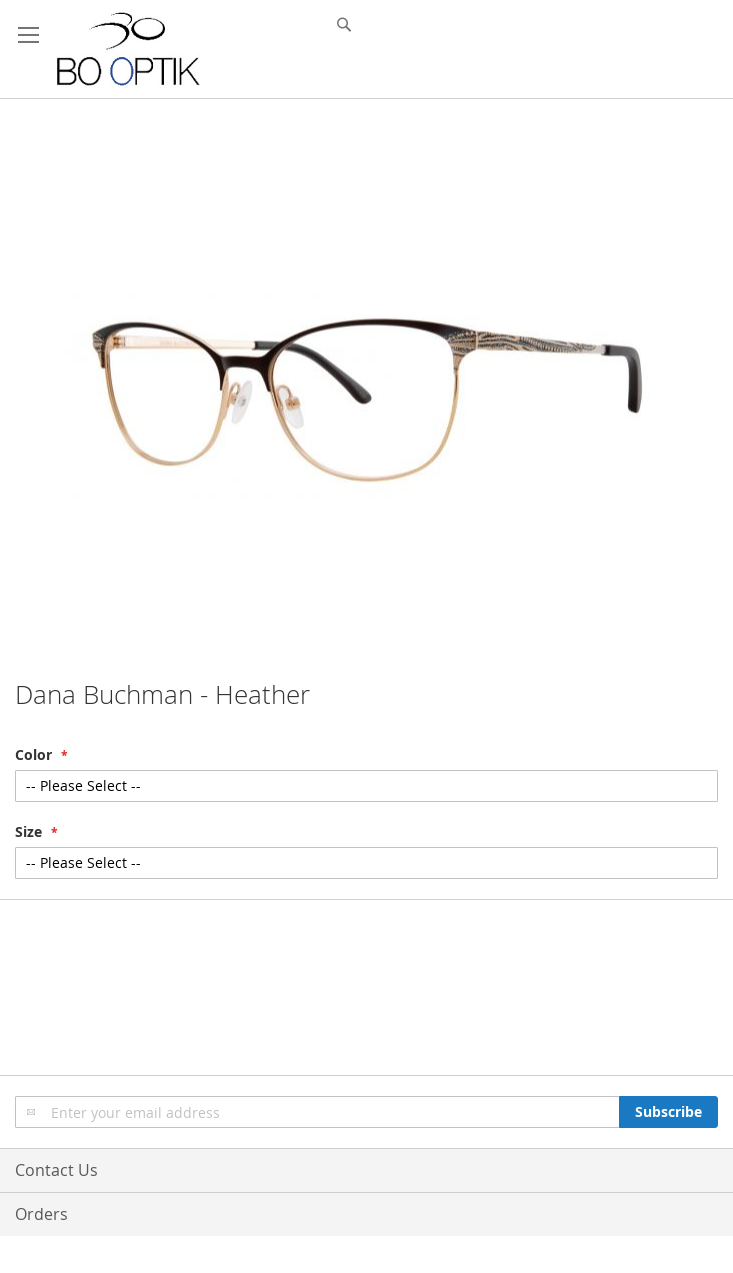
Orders (41, 1214)
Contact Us (56, 1170)
